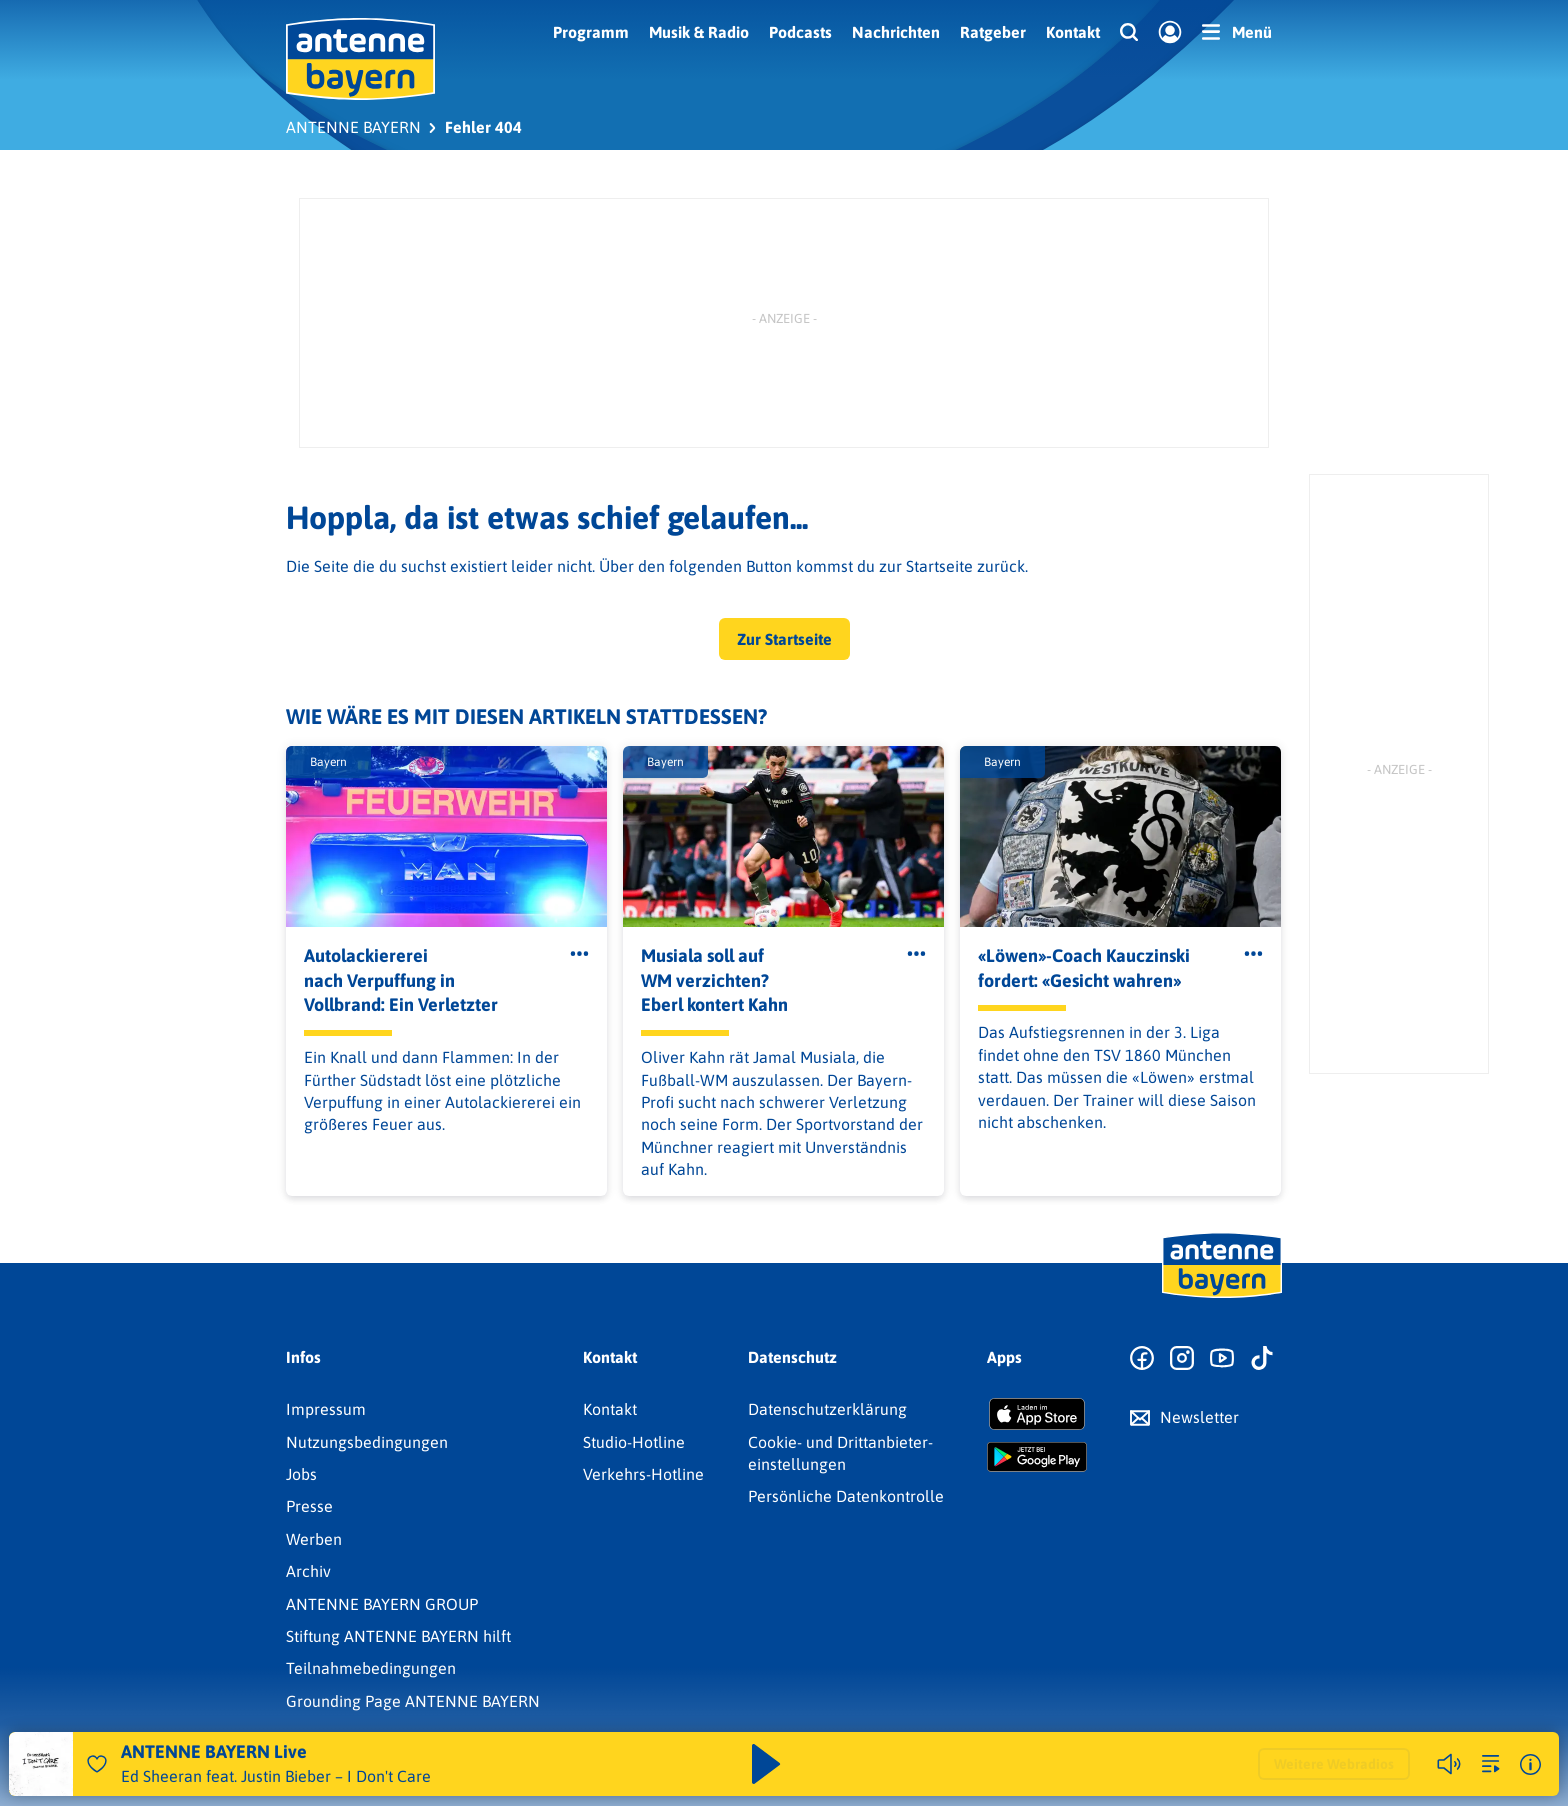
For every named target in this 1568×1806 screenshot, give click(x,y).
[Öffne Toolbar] (579, 954)
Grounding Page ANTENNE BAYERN (413, 1701)
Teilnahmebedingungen (371, 1668)
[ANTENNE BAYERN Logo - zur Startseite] (360, 59)
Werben (314, 1539)
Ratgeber (993, 32)
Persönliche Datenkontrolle (846, 1496)
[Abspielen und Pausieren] (766, 1764)
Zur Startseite (784, 639)
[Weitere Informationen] (1530, 1764)
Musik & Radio (699, 32)
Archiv (308, 1571)
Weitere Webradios (1334, 1764)
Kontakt (1073, 32)
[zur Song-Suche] (1491, 1764)
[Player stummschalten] (1449, 1764)
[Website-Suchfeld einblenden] (1129, 33)
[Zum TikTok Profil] (1262, 1359)
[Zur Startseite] (1222, 1296)
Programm (591, 32)
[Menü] (1237, 32)
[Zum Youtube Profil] (1222, 1359)
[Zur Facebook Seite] (1142, 1359)
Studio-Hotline (634, 1442)
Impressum (326, 1409)
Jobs (301, 1474)
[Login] (1170, 33)
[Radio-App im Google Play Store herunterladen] (1037, 1457)
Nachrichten (896, 32)
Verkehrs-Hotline (643, 1474)
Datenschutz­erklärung (827, 1409)
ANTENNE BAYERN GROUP (382, 1604)
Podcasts (800, 32)
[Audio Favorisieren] (97, 1764)
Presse (309, 1506)
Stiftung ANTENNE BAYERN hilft (398, 1636)
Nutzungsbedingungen (367, 1442)
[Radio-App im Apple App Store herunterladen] (1037, 1414)
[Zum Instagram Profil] (1182, 1359)
